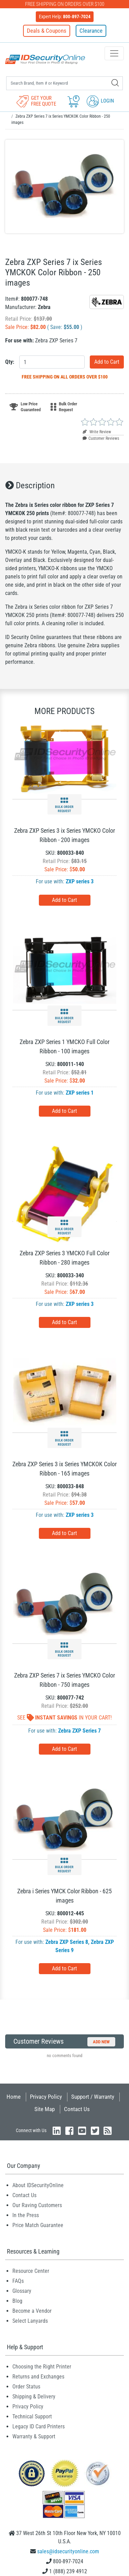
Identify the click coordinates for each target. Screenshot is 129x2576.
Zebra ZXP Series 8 (66, 1942)
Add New (101, 2041)
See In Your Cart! (64, 1717)
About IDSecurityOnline (38, 2185)
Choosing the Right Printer (41, 2366)
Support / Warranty (92, 2096)
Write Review (97, 431)
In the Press (25, 2215)
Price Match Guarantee (37, 2225)
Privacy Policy (46, 2096)
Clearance (91, 30)
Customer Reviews (101, 438)
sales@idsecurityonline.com (68, 2551)
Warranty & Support (33, 2436)
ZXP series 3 (80, 881)
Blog (17, 2301)
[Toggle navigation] (114, 53)
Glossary (21, 2291)
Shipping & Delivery (33, 2396)
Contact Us (77, 2109)
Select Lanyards (30, 2321)
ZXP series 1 (80, 1092)
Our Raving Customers (37, 2205)
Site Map (44, 2109)
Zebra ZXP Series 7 (79, 1730)
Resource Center (30, 2271)
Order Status (26, 2386)
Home (14, 2096)
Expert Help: (64, 16)
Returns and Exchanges (38, 2376)
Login (100, 101)
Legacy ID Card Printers (38, 2426)
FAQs (18, 2281)
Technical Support (32, 2416)
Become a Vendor (32, 2311)
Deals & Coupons (46, 30)
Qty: (9, 362)
